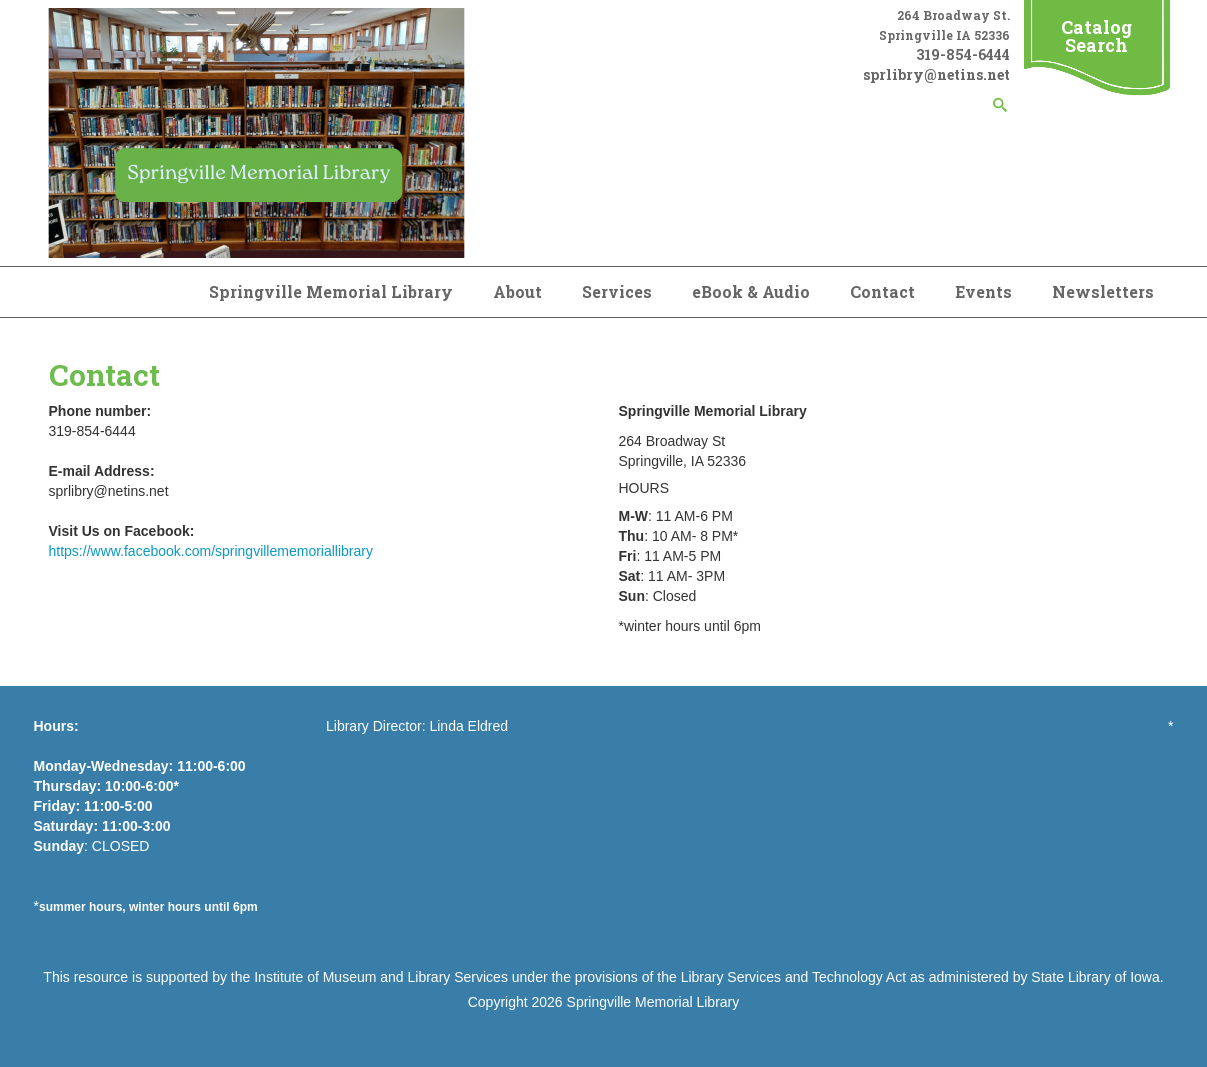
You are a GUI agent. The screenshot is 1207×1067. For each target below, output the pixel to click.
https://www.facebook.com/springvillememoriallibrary (211, 551)
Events (983, 291)
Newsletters (1103, 291)
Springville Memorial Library (331, 291)
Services (617, 291)
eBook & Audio (751, 291)
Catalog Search (1096, 36)
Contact (882, 291)
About (517, 291)
